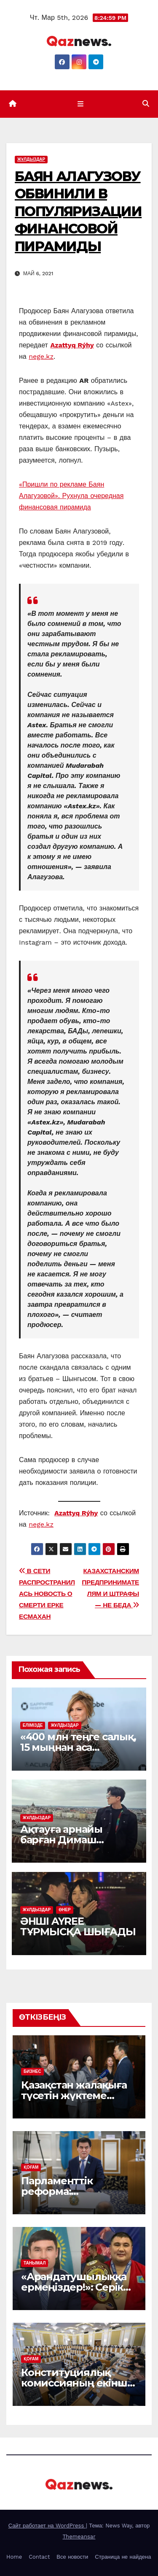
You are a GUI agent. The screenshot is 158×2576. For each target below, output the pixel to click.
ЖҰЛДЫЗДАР (31, 159)
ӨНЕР (65, 1909)
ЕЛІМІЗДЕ (33, 1725)
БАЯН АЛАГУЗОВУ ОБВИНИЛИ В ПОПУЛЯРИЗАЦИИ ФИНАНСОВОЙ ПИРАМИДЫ (78, 211)
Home (14, 2557)
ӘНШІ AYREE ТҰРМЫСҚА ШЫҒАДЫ (78, 1926)
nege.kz (41, 356)
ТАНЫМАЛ (35, 2263)
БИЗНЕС (32, 2071)
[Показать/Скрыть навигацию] (80, 104)
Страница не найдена (123, 2557)
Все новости (72, 2557)
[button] (145, 104)
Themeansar (79, 2536)
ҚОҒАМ (31, 2167)
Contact (39, 2557)
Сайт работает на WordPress (47, 2525)
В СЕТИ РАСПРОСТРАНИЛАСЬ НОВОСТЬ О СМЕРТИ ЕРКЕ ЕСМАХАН (47, 1593)
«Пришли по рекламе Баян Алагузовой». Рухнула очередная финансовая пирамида (71, 495)
